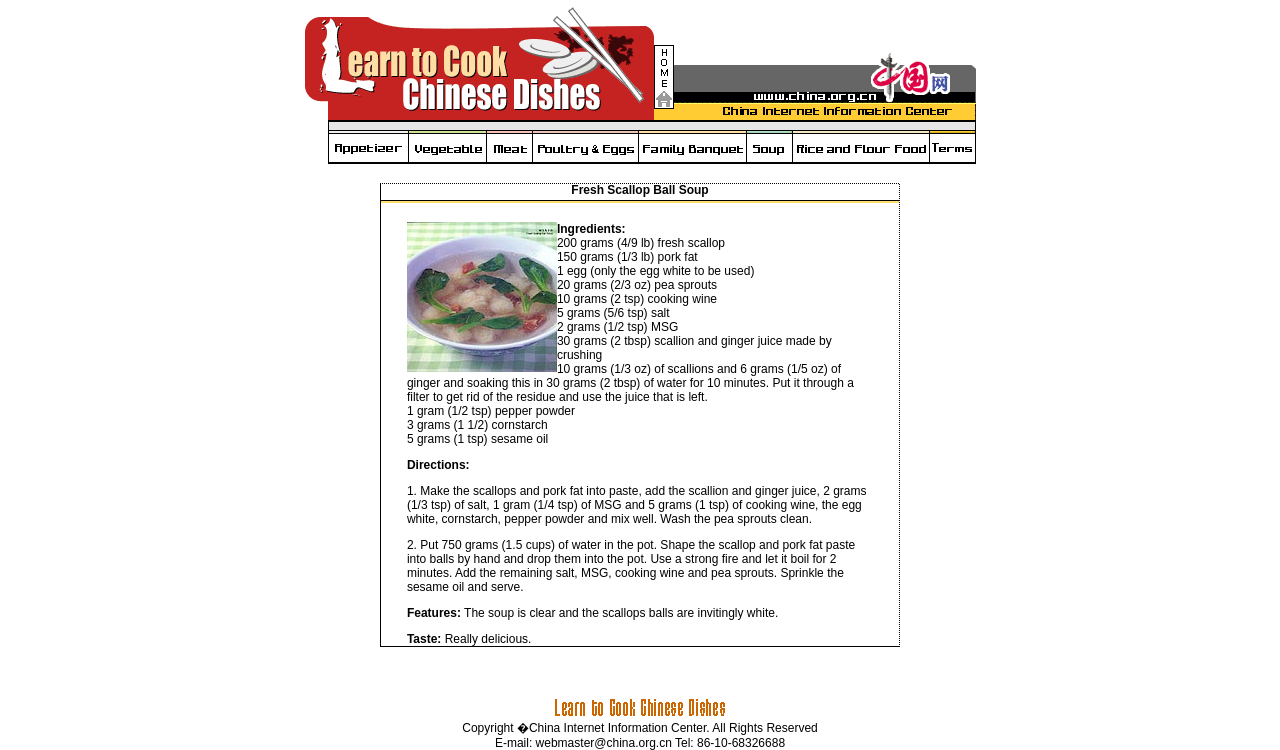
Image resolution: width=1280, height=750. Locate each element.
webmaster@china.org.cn (604, 743)
